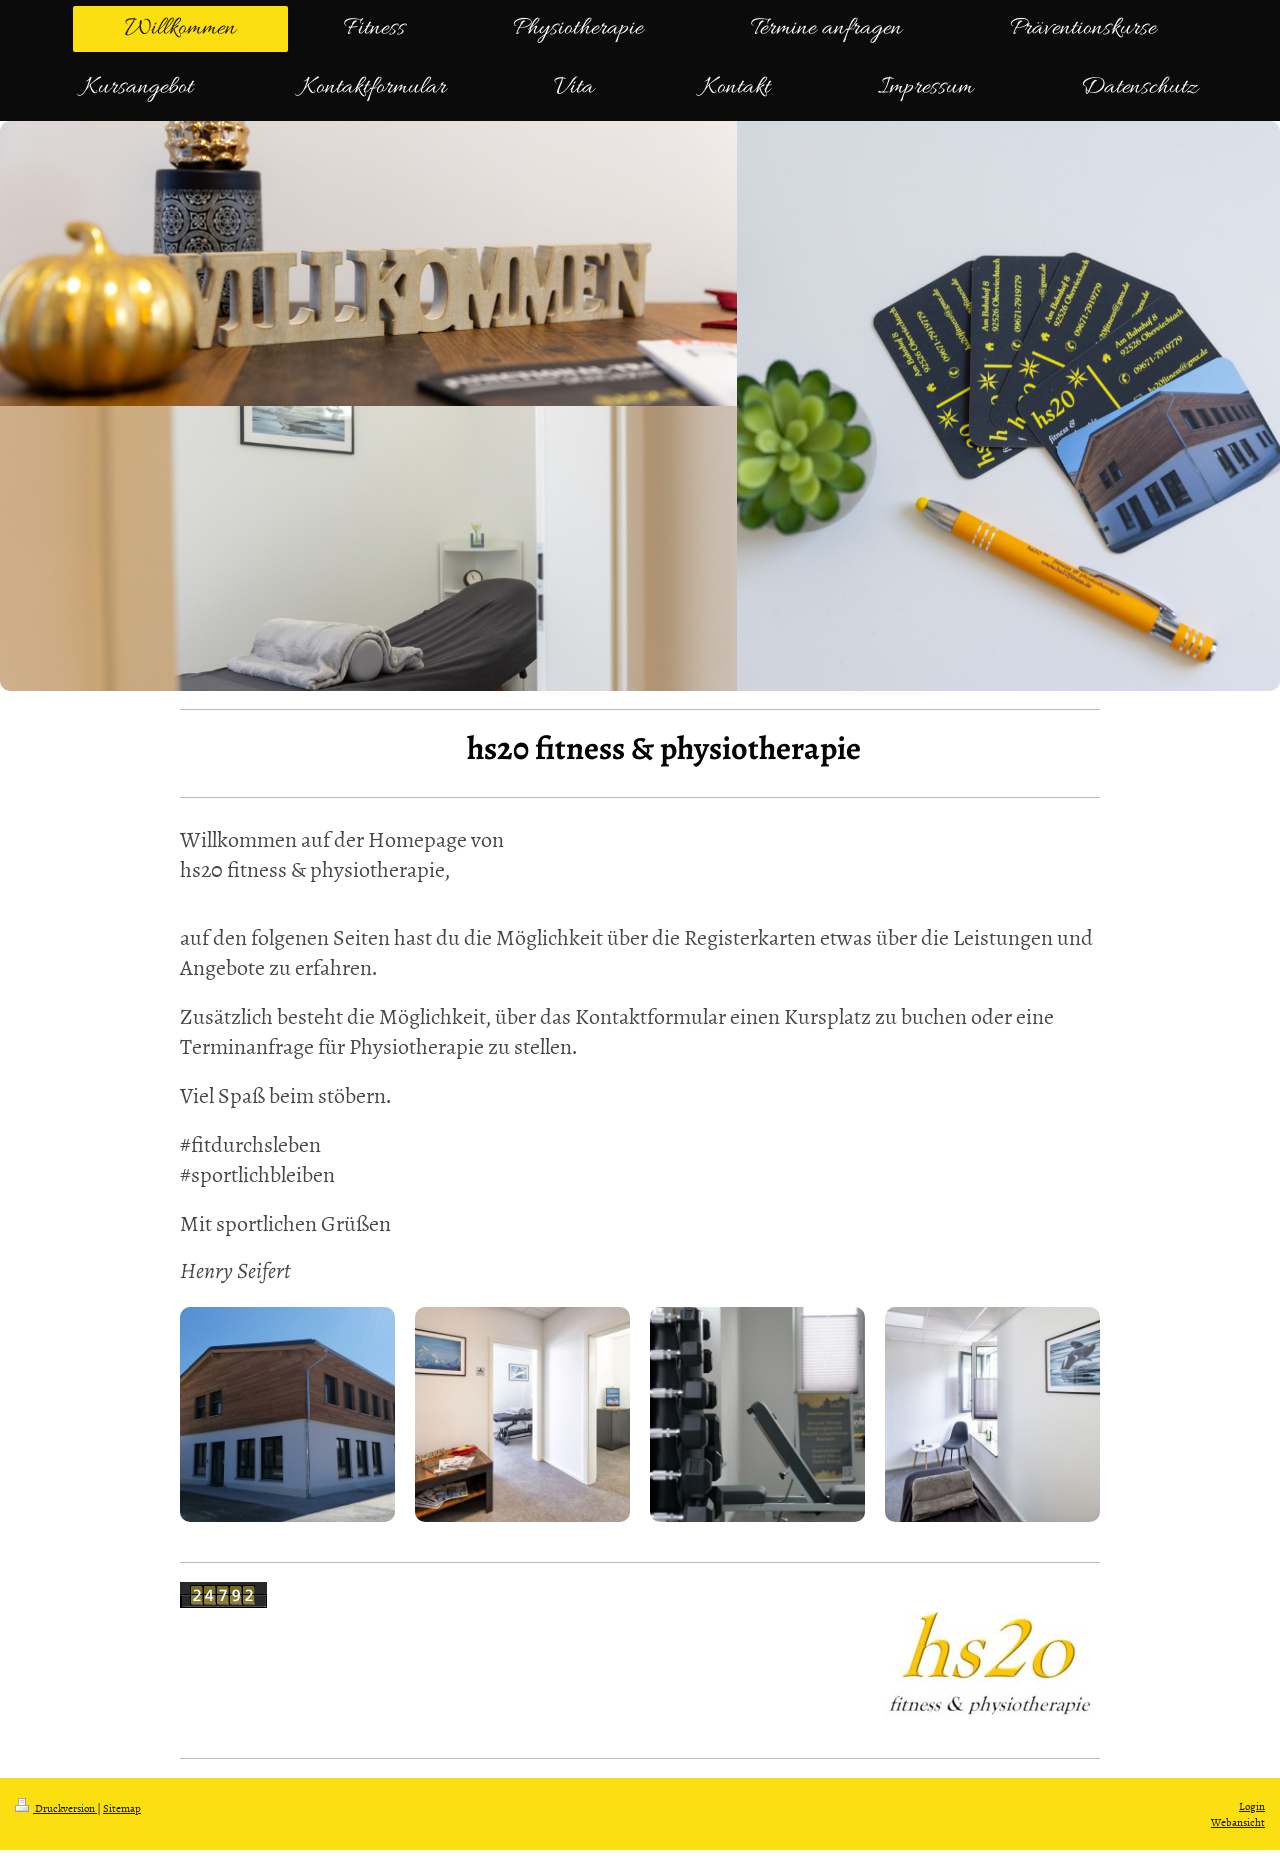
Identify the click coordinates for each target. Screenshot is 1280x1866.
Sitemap (122, 1807)
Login (1252, 1805)
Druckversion (56, 1807)
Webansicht (1238, 1821)
